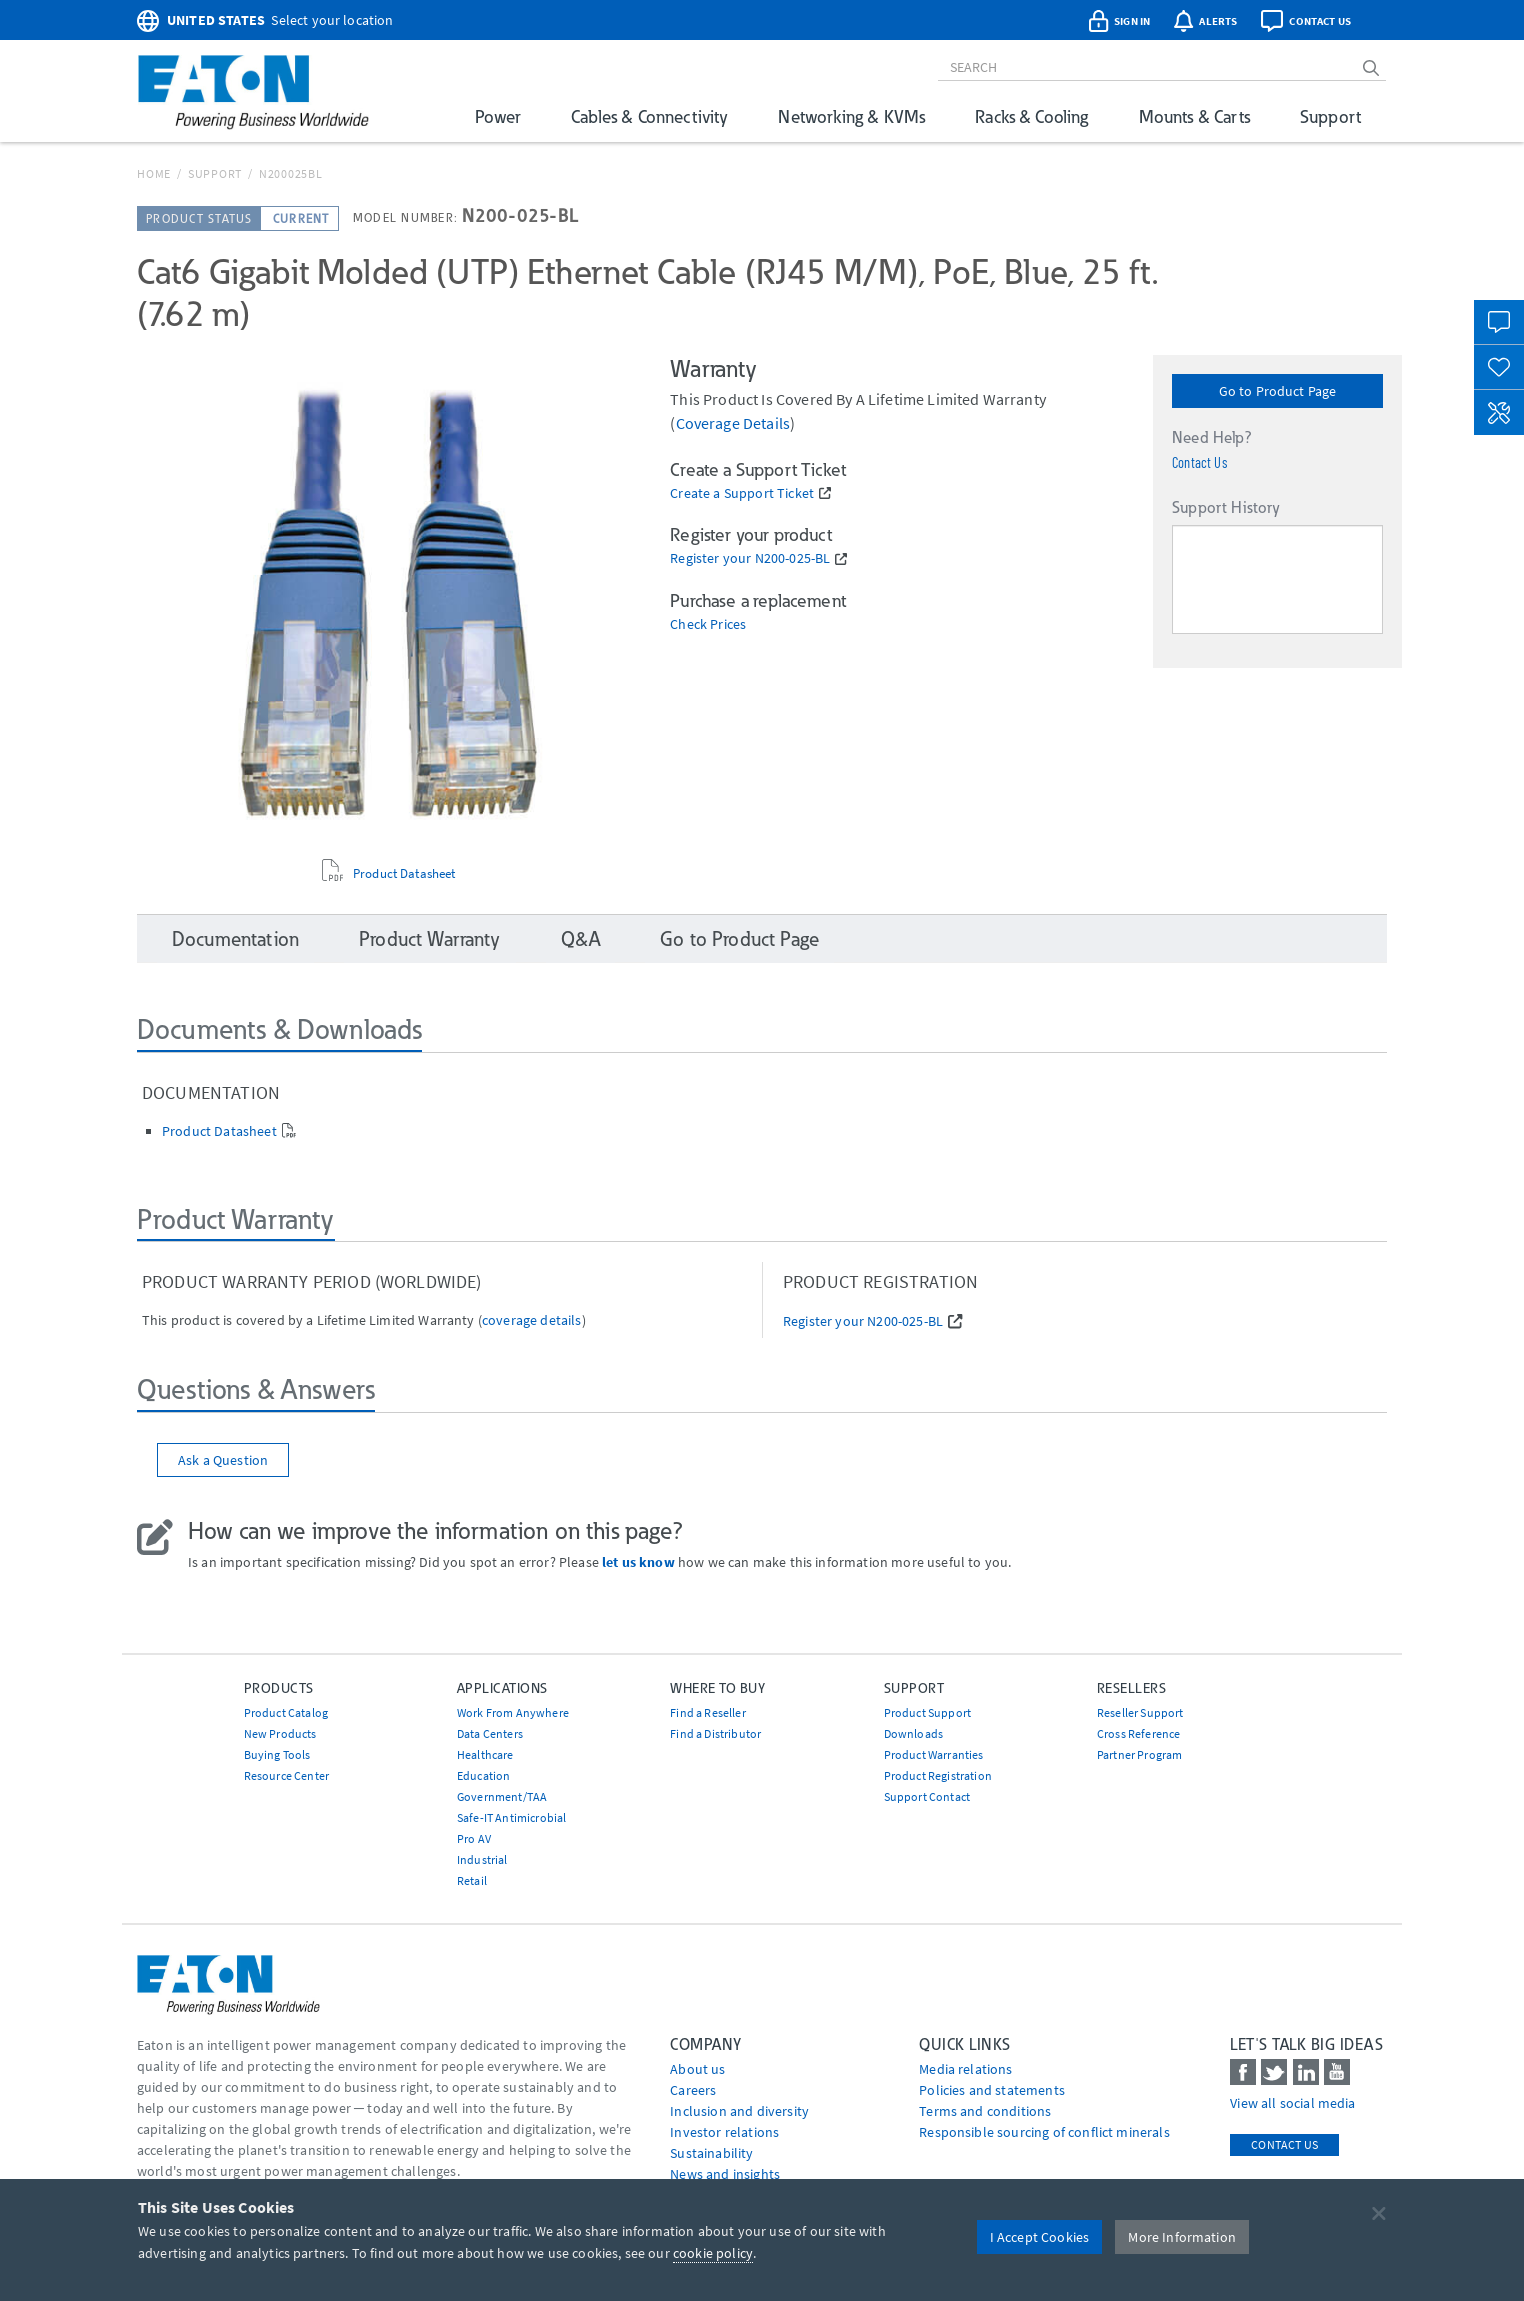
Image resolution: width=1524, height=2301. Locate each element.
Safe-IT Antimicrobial (511, 1817)
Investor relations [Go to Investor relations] (724, 2132)
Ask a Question (223, 1460)
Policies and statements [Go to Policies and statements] (992, 2090)
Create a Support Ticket (742, 493)
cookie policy (713, 2253)
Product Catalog (286, 1712)
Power (498, 116)
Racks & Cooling (1031, 116)
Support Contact (927, 1796)
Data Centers (490, 1733)
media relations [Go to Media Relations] (965, 2069)
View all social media (1292, 2103)
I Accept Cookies (1040, 2237)
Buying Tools (277, 1754)
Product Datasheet (404, 874)
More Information (1182, 2237)
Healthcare (485, 1754)
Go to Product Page (1278, 391)
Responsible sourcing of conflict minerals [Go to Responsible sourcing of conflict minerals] (1044, 2132)
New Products (280, 1733)
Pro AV (474, 1838)
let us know (638, 1562)
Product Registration (938, 1775)
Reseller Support (1140, 1712)
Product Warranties (934, 1754)
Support (1330, 116)
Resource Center (286, 1775)
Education (483, 1775)
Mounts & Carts (1194, 116)
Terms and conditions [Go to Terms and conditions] (985, 2111)
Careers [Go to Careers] (693, 2090)
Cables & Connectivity (649, 116)
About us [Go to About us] (697, 2069)
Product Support (927, 1712)
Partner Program (1139, 1754)
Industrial (482, 1859)
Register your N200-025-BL (750, 558)
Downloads (913, 1733)
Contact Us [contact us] (1284, 2144)
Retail (472, 1880)
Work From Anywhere (513, 1712)
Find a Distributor (715, 1733)
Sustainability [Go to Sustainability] (711, 2153)
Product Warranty (430, 939)
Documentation (235, 939)
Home (154, 173)
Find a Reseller (707, 1712)
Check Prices (708, 624)
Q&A (580, 939)
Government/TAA (502, 1796)
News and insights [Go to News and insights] (725, 2174)
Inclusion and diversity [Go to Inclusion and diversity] (739, 2111)
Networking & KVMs (851, 116)
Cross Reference (1138, 1733)
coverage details (733, 423)
